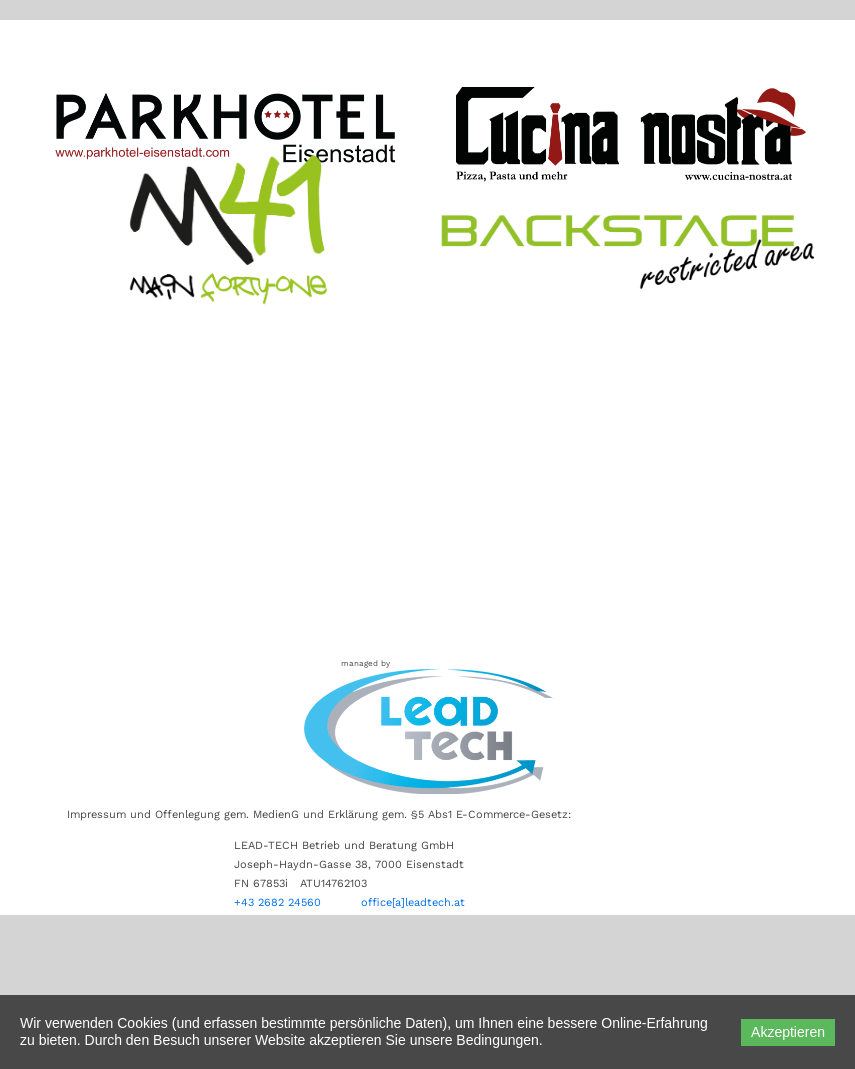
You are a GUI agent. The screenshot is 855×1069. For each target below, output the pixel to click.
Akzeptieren (788, 1032)
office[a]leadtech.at (413, 902)
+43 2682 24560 (279, 902)
